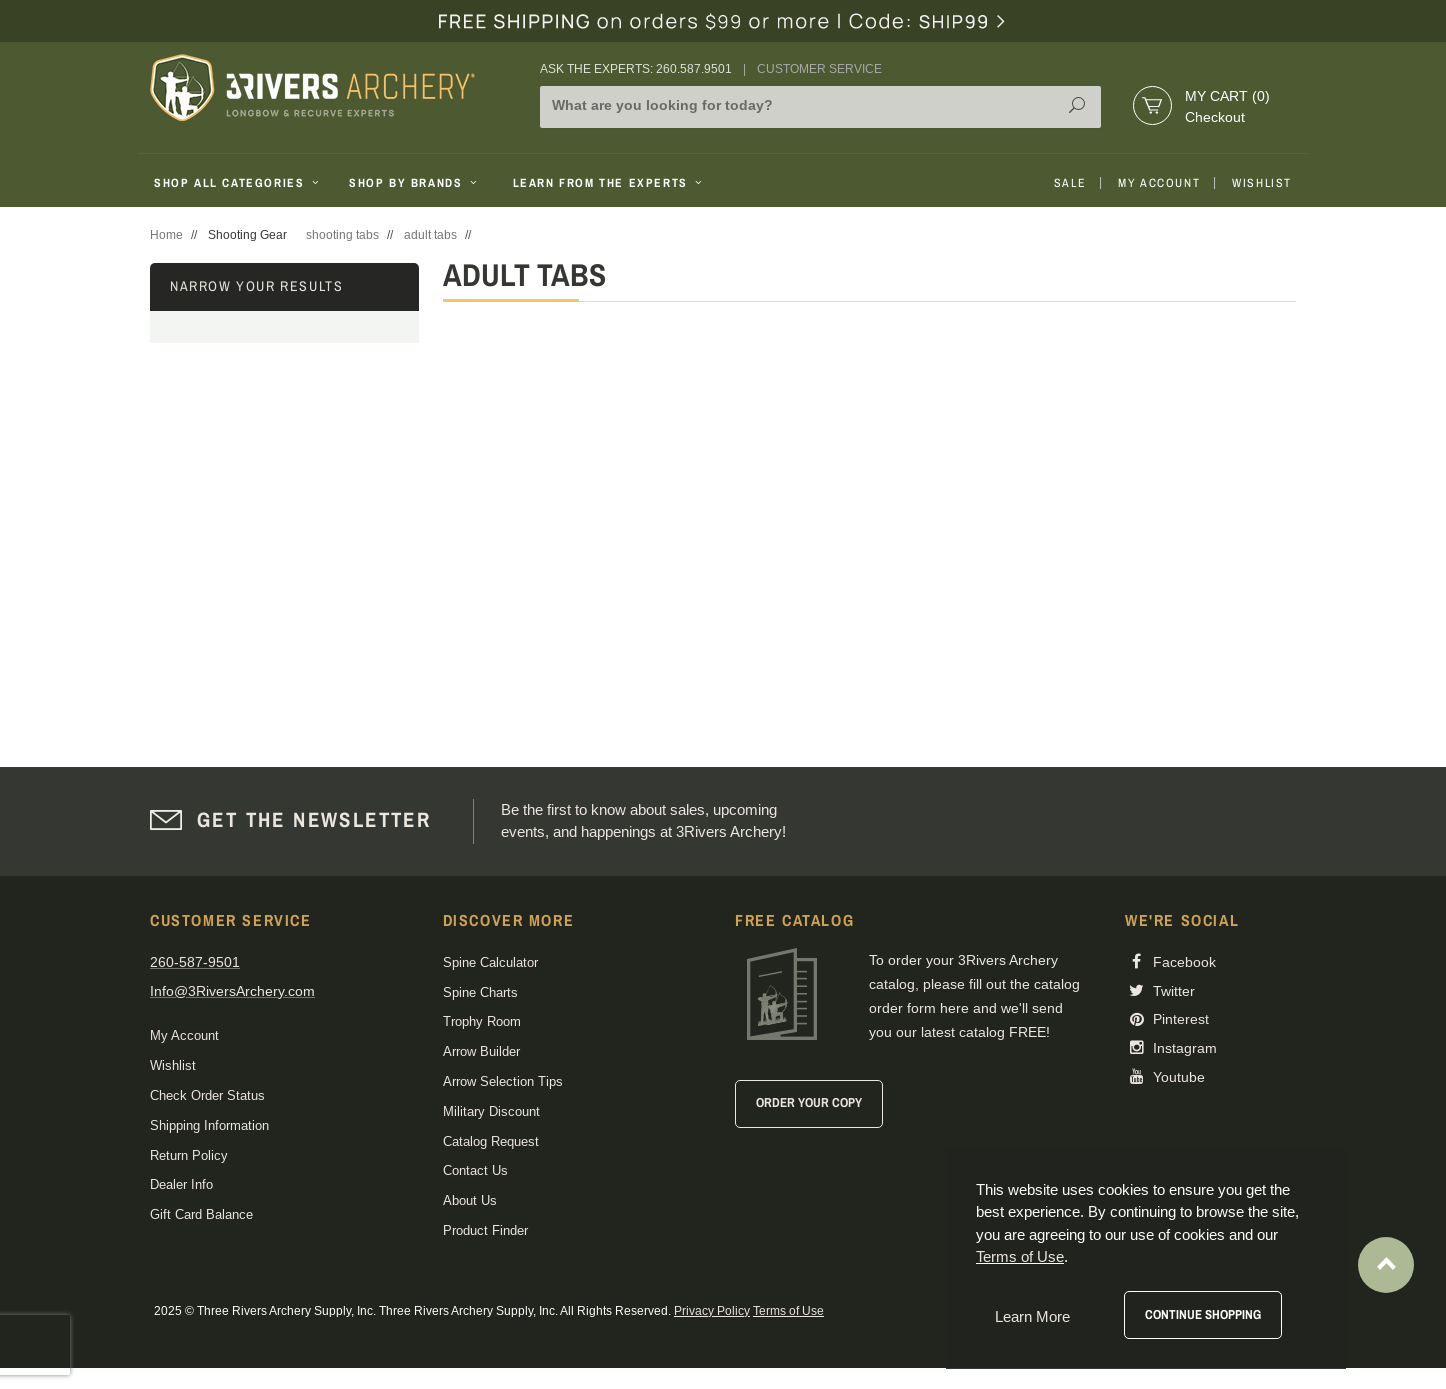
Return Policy (189, 1155)
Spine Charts (480, 992)
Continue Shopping (1203, 1314)
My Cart (1227, 96)
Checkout (1215, 117)
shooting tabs (342, 235)
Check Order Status (207, 1095)
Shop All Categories (238, 183)
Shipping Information (209, 1125)
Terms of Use (788, 1311)
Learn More (1032, 1316)
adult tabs (430, 235)
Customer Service (819, 69)
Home (166, 235)
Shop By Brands (415, 183)
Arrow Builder (481, 1051)
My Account (1159, 183)
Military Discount (491, 1111)
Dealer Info (181, 1184)
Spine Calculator (490, 962)
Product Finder (485, 1230)
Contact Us (475, 1170)
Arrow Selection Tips (503, 1081)
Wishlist (1262, 183)
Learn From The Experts (609, 183)
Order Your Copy (809, 1102)
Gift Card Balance (201, 1214)
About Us (470, 1200)
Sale (1070, 183)
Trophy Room (482, 1021)
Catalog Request (491, 1141)
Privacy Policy (712, 1311)
